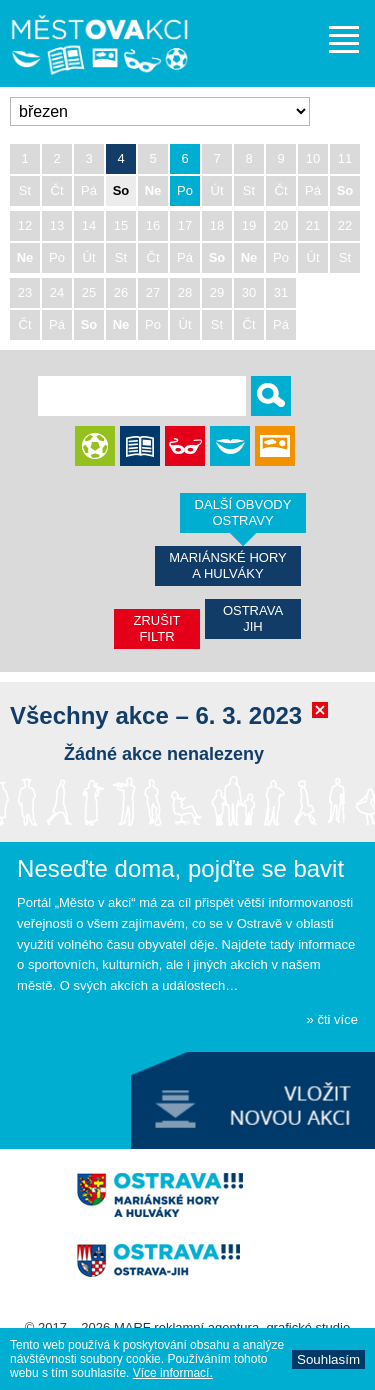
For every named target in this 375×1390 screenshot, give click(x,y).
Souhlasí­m (328, 1359)
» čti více (332, 1019)
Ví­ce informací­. (173, 1373)
